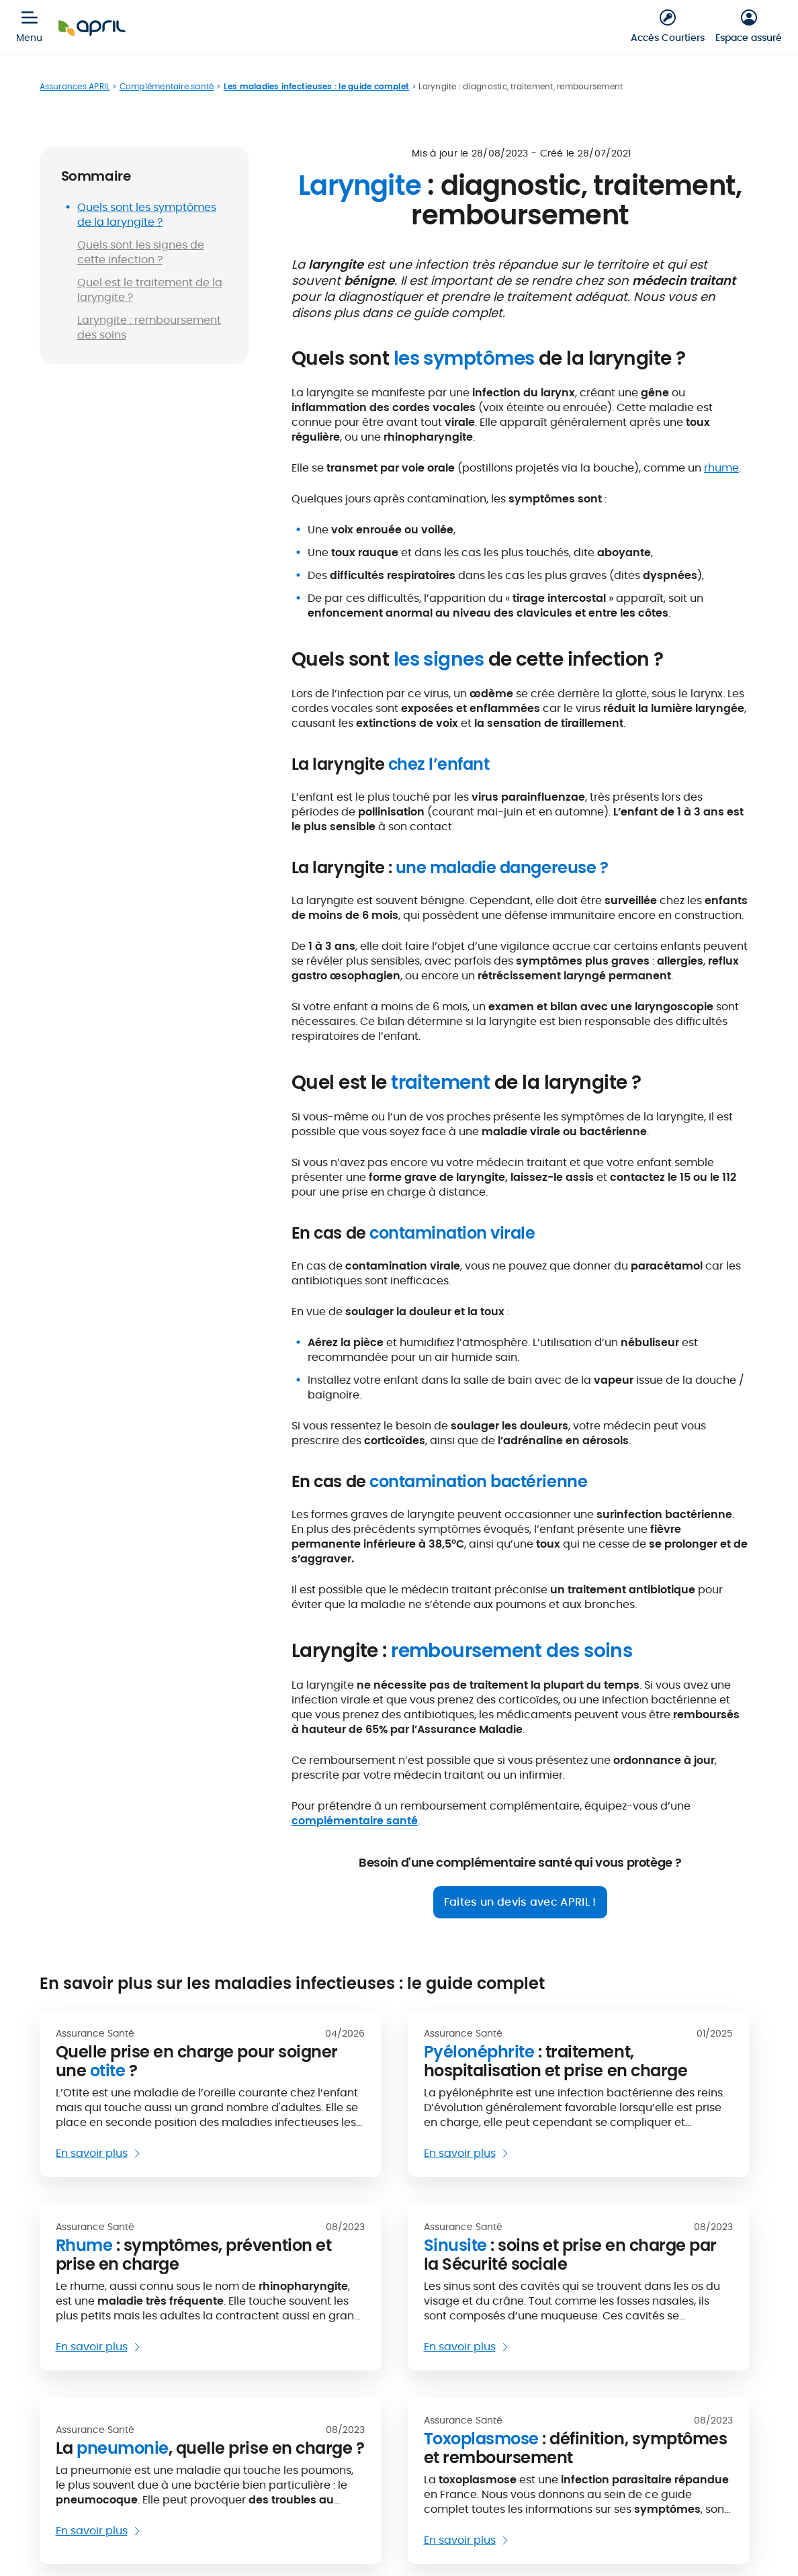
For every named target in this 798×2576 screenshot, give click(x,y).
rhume (721, 468)
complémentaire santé (355, 1820)
